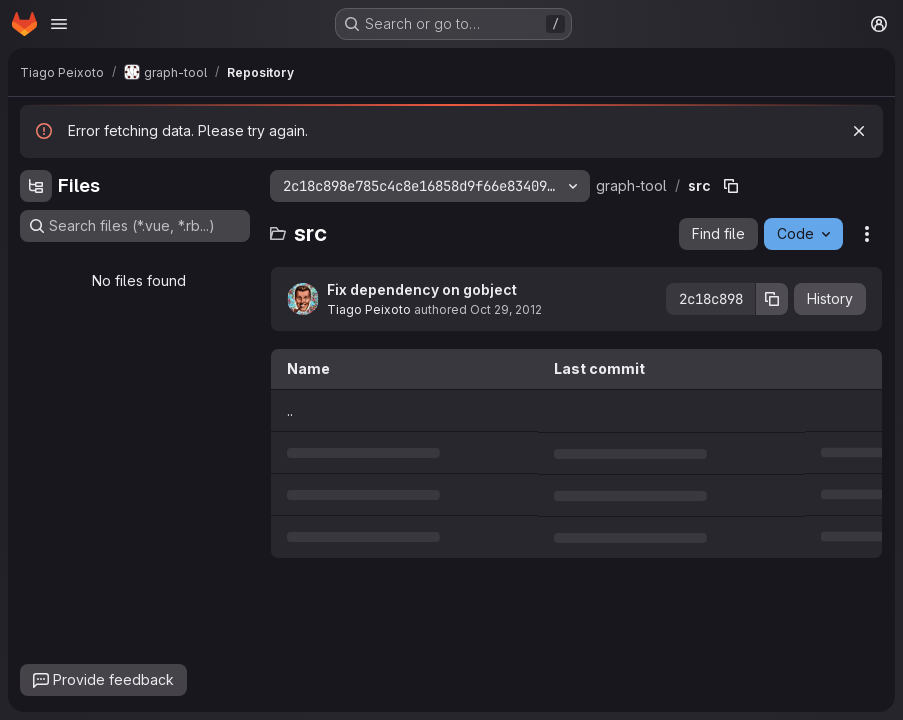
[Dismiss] (859, 131)
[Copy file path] (731, 186)
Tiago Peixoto (369, 309)
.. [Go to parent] (290, 410)
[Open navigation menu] (59, 24)
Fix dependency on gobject (422, 289)
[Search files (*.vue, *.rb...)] (135, 226)
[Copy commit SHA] (772, 299)
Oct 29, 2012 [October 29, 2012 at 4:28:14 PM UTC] (506, 309)
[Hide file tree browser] (36, 186)
